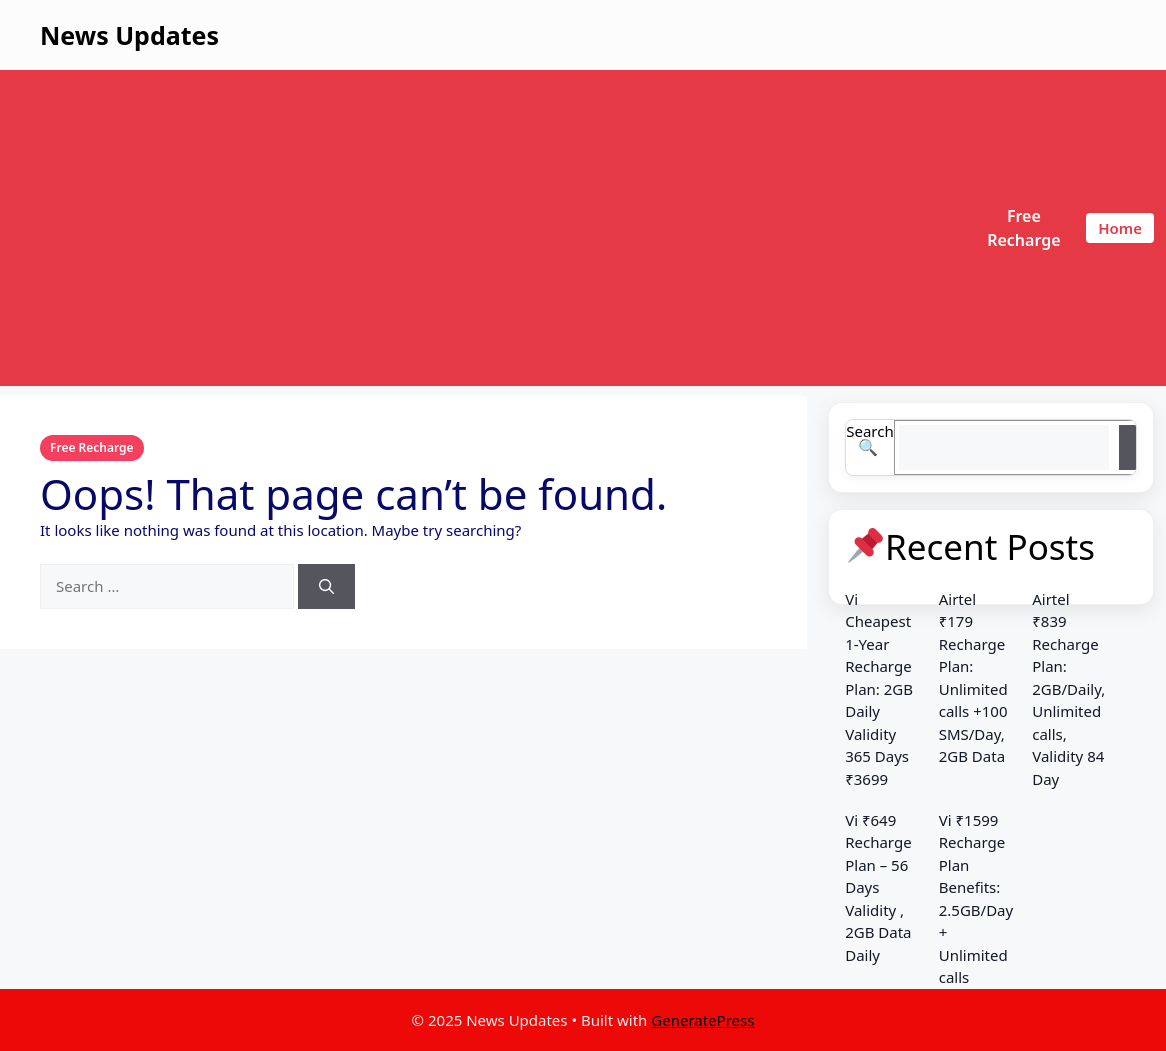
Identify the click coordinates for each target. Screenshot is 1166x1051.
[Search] (326, 586)
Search (869, 431)
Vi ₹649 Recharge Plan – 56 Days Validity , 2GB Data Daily (878, 887)
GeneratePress (702, 1020)
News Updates (129, 35)
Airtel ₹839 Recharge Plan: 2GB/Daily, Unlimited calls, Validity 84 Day (1068, 689)
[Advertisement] (486, 228)
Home (1120, 228)
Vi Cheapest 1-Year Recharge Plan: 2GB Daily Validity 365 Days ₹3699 (879, 689)
